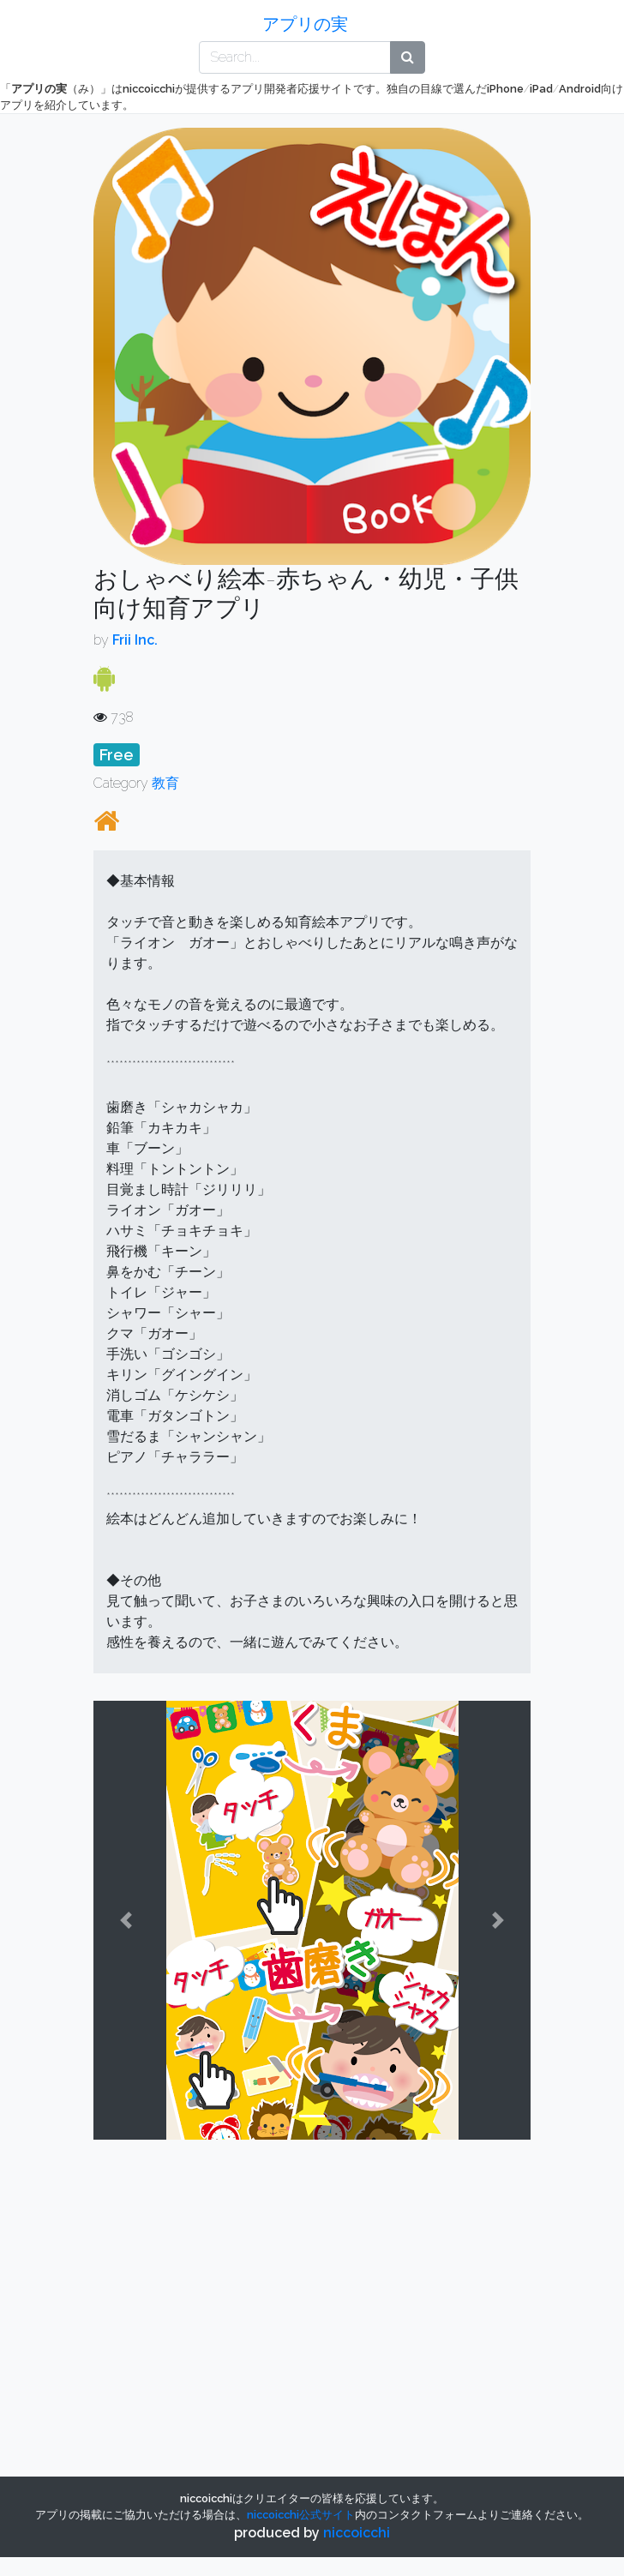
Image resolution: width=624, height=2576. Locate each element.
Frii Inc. (135, 640)
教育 (165, 783)
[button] (126, 1920)
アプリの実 (305, 24)
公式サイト (301, 2514)
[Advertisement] (232, 2273)
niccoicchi (356, 2533)
